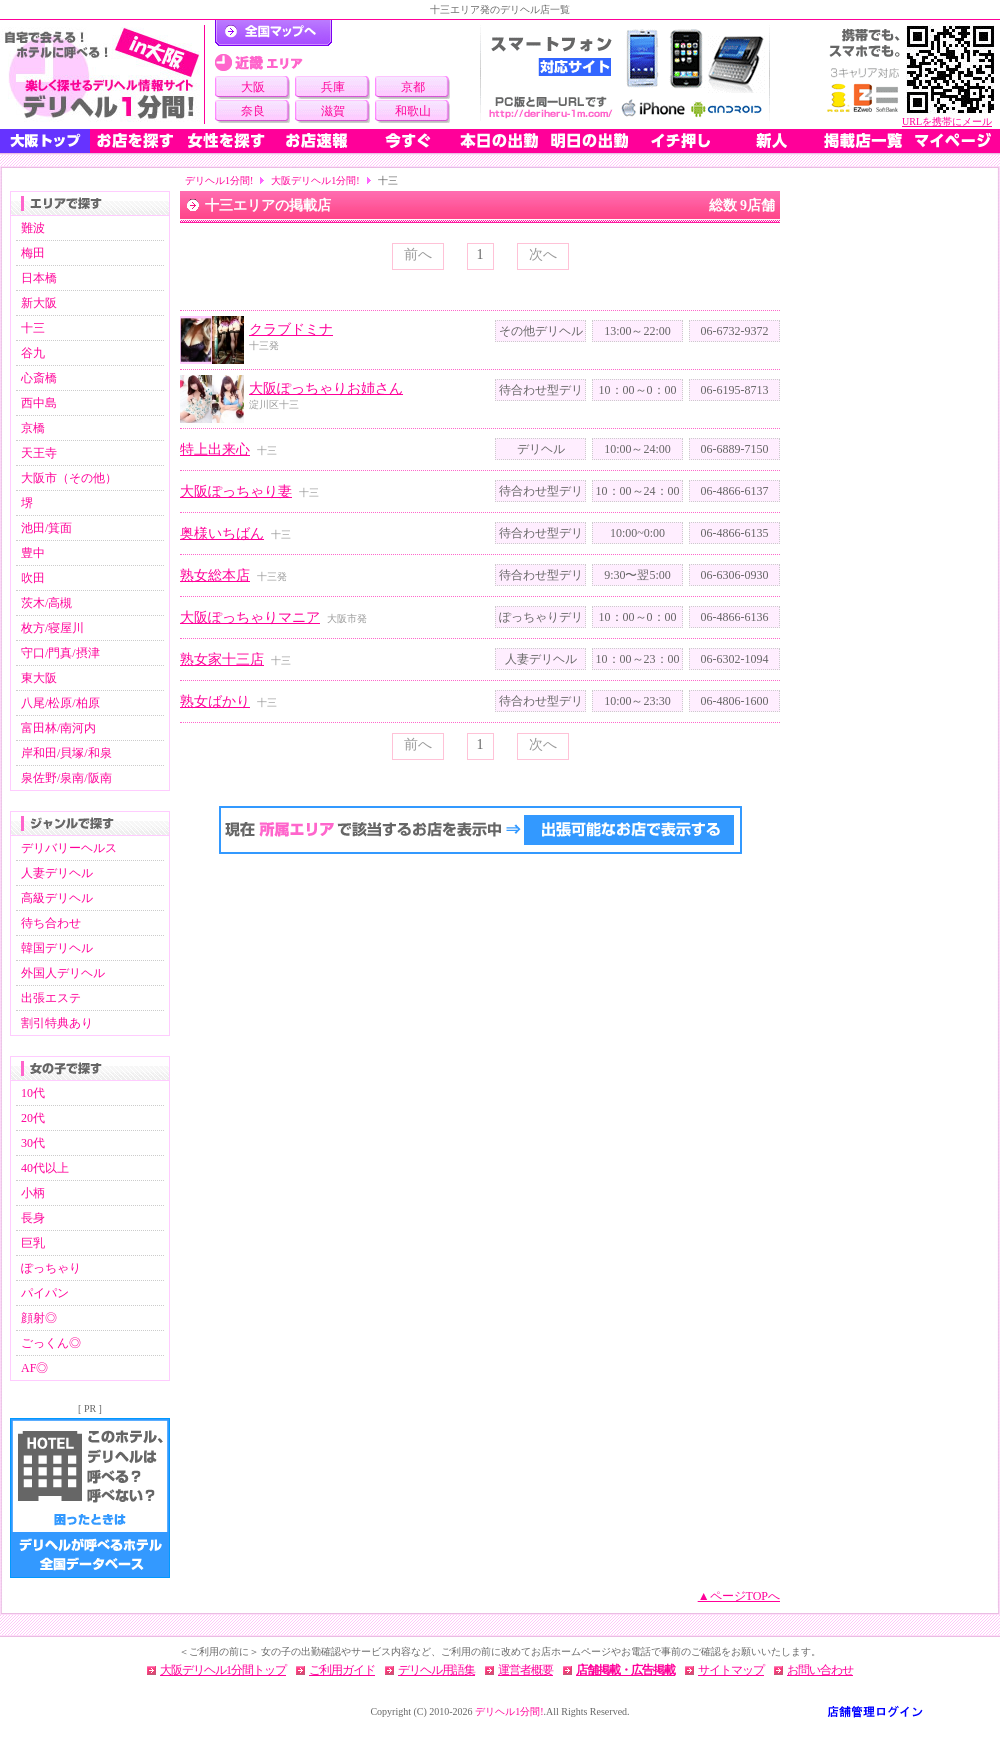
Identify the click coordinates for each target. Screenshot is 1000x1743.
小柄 (33, 1193)
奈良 (253, 111)
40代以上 (45, 1168)
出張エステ (51, 998)
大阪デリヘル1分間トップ (223, 1670)
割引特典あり (57, 1023)
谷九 (33, 353)
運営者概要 (525, 1670)
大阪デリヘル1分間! (315, 180)
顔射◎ (39, 1318)
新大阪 (39, 303)
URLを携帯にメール (947, 121)
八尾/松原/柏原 (60, 703)
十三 (33, 328)
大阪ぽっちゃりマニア (250, 617)
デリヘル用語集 (436, 1670)
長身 (33, 1218)
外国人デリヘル (63, 973)
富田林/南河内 (58, 728)
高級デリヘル (57, 898)
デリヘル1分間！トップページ (273, 33)
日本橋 (39, 278)
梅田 (33, 253)
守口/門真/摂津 (60, 653)
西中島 (39, 403)
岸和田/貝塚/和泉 (66, 753)
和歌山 (413, 111)
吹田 (33, 578)
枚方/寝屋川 (52, 628)
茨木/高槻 (46, 603)
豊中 (33, 553)
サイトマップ (731, 1670)
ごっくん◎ (51, 1343)
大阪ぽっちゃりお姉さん (326, 388)
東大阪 (39, 678)
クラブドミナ (291, 329)
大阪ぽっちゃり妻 (236, 491)
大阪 (253, 87)
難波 (33, 228)
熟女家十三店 (222, 659)
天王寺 (39, 453)
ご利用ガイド (342, 1670)
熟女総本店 (215, 575)
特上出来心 (215, 449)
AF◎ (34, 1368)
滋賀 (333, 111)
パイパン (45, 1293)
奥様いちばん (222, 533)
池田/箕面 (46, 528)
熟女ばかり (215, 701)
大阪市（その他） (69, 478)
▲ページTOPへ (739, 1596)
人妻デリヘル (57, 873)
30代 (33, 1143)
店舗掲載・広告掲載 (625, 1670)
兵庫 (333, 87)
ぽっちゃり (51, 1268)
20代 (33, 1118)
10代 (33, 1093)
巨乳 (33, 1243)
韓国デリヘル (57, 948)
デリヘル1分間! (219, 180)
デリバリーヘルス (69, 848)
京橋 (33, 428)
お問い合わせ (820, 1670)
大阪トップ (45, 141)
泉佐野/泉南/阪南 (66, 778)
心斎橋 (39, 378)
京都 (413, 87)
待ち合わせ (51, 923)
